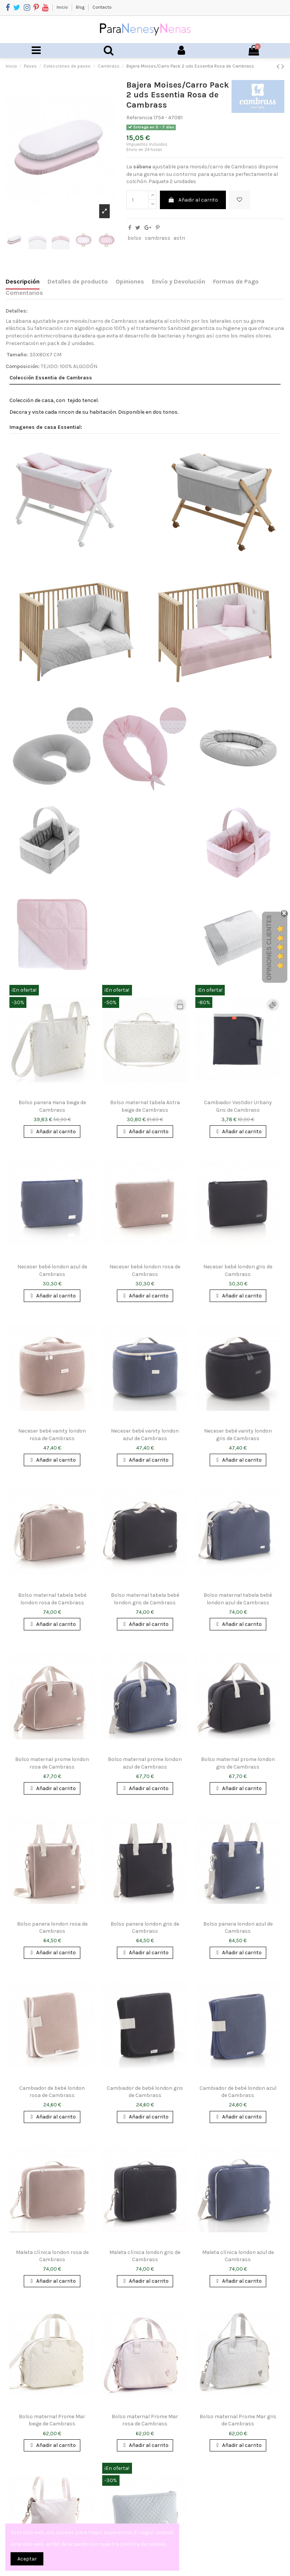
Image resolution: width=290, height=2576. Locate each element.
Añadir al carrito (193, 200)
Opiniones (130, 281)
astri (179, 238)
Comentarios (24, 292)
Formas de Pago (236, 281)
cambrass (157, 238)
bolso (134, 238)
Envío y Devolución (178, 281)
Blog (81, 7)
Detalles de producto (78, 281)
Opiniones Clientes (269, 947)
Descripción (23, 281)
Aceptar (27, 2559)
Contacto (102, 7)
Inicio (63, 7)
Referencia (139, 117)
